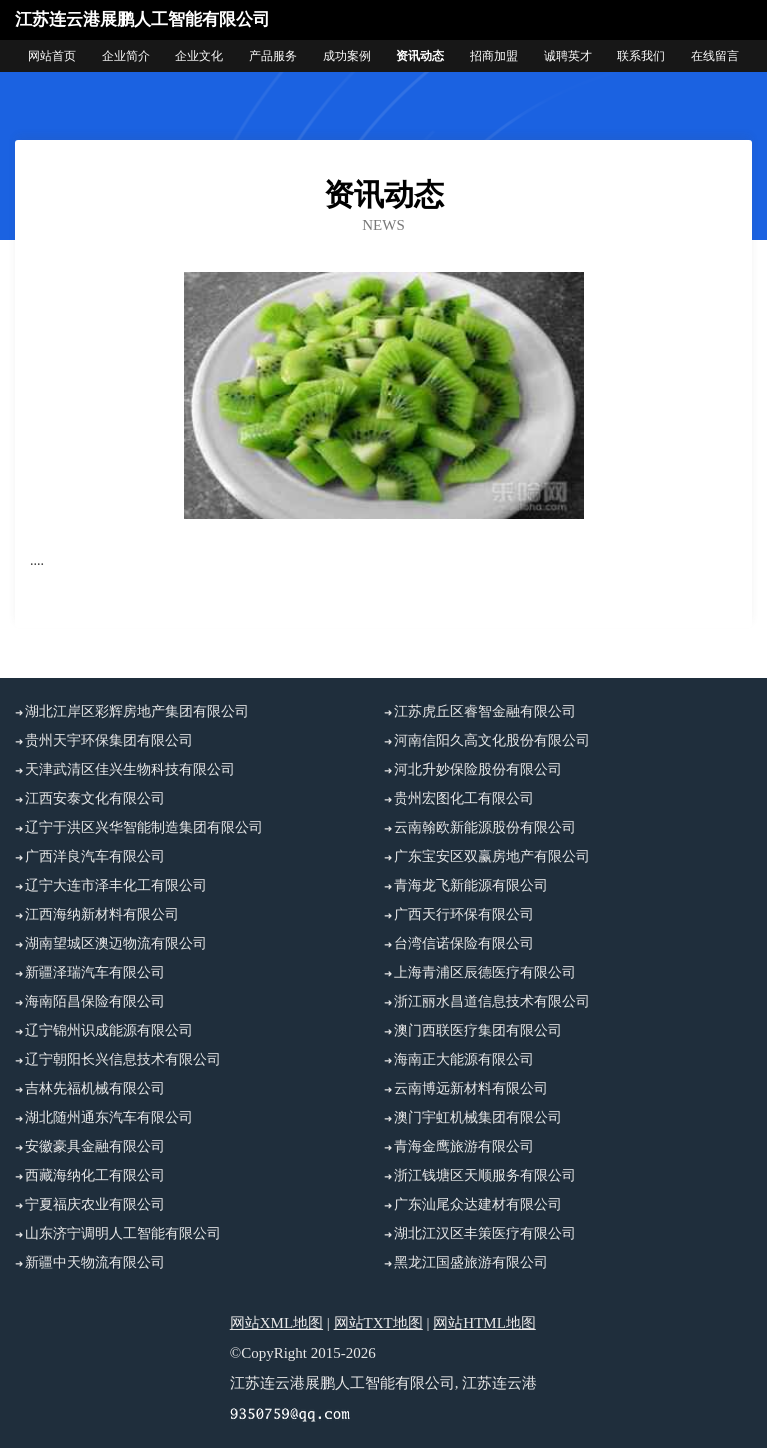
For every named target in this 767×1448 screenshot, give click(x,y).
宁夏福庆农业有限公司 (95, 1204)
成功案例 (347, 56)
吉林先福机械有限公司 (95, 1088)
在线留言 (715, 56)
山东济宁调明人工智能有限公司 (123, 1233)
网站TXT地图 (378, 1323)
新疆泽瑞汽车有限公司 (95, 972)
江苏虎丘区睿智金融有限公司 (485, 711)
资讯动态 (420, 56)
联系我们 (641, 56)
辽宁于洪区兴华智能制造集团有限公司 (144, 827)
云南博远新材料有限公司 (471, 1088)
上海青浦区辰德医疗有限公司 (485, 972)
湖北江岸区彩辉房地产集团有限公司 (137, 711)
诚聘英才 (568, 56)
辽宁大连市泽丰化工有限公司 (116, 885)
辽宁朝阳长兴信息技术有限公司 (123, 1059)
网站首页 (52, 56)
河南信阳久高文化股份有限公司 (492, 740)
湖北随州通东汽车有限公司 (109, 1117)
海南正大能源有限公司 (464, 1059)
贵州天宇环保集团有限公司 (109, 740)
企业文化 (199, 56)
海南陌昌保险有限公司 (95, 1001)
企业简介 (126, 56)
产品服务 (273, 56)
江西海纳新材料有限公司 (102, 914)
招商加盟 (494, 56)
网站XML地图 (276, 1323)
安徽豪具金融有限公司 (95, 1146)
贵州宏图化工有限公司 (464, 798)
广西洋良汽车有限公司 (95, 856)
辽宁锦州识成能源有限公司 (109, 1030)
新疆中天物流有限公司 (95, 1262)
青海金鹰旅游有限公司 (464, 1146)
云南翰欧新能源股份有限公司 (485, 827)
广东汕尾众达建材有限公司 (478, 1204)
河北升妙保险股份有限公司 (478, 769)
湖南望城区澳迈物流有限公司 (116, 943)
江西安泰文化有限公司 (95, 798)
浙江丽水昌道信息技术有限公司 (492, 1001)
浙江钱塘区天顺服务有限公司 (485, 1175)
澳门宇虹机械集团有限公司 (478, 1117)
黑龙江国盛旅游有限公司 (471, 1262)
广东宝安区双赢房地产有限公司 (492, 856)
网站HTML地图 (484, 1323)
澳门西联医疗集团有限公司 (478, 1030)
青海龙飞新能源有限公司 (471, 885)
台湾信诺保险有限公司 (464, 943)
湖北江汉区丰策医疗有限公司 (485, 1233)
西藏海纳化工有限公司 (95, 1175)
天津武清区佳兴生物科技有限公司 (130, 769)
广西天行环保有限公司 (464, 914)
